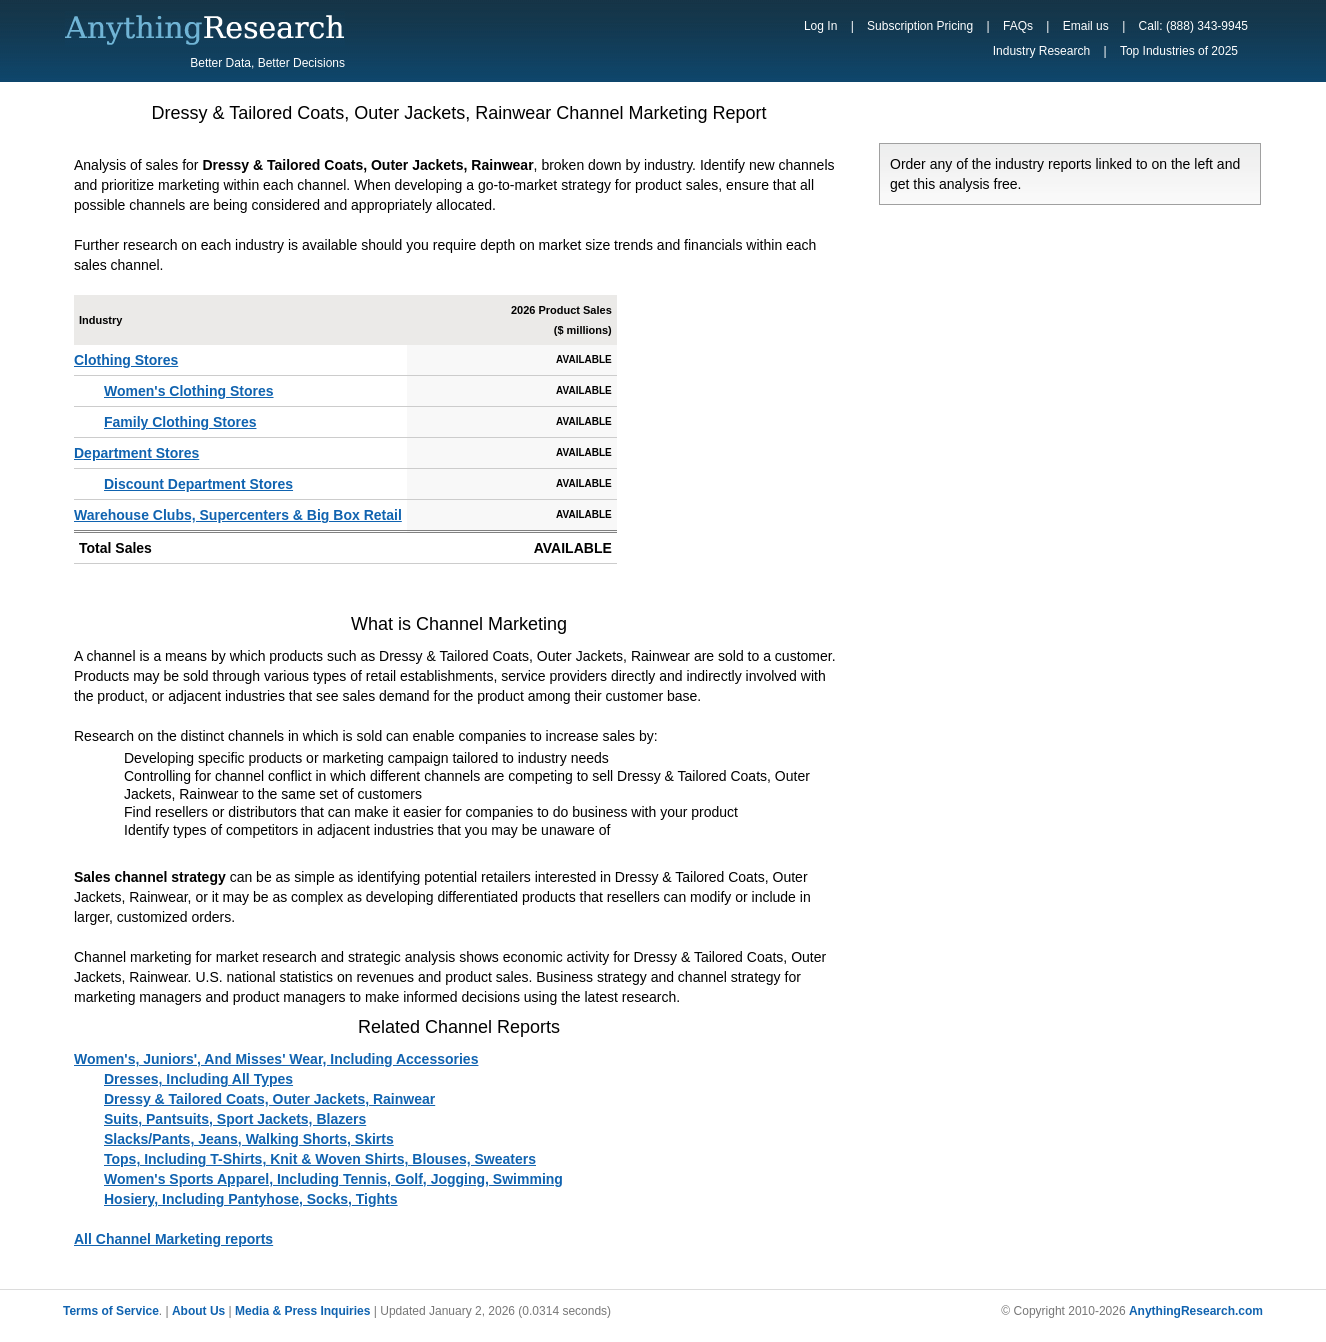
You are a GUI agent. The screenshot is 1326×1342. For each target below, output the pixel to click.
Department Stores (136, 453)
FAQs (1018, 26)
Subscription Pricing (920, 26)
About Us (198, 1311)
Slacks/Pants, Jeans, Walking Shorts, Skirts (249, 1139)
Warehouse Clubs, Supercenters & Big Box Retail (238, 515)
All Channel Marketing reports (173, 1239)
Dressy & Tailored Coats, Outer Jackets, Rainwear (269, 1099)
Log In (820, 26)
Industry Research (1041, 51)
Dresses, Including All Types (198, 1079)
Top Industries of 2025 (1179, 51)
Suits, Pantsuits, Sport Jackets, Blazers (235, 1119)
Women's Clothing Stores (189, 391)
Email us (1086, 26)
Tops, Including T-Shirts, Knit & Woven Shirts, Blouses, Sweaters (320, 1159)
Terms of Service (111, 1311)
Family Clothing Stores (180, 422)
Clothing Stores (126, 360)
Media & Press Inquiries (302, 1311)
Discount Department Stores (198, 484)
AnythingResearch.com (1196, 1311)
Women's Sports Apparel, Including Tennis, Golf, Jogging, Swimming (333, 1179)
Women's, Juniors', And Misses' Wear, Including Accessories (276, 1059)
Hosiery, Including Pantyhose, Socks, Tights (251, 1199)
